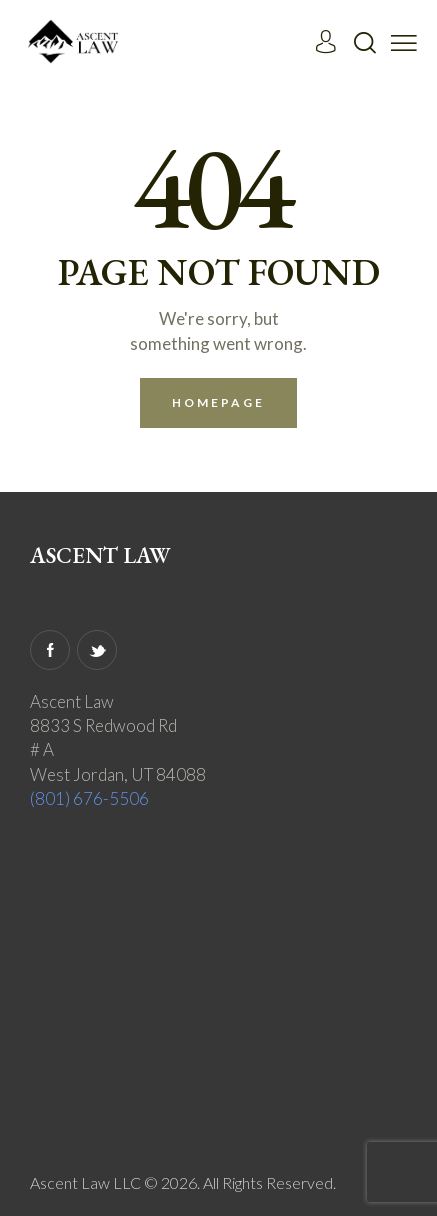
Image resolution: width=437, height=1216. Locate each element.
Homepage (219, 402)
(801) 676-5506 (89, 798)
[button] (404, 41)
